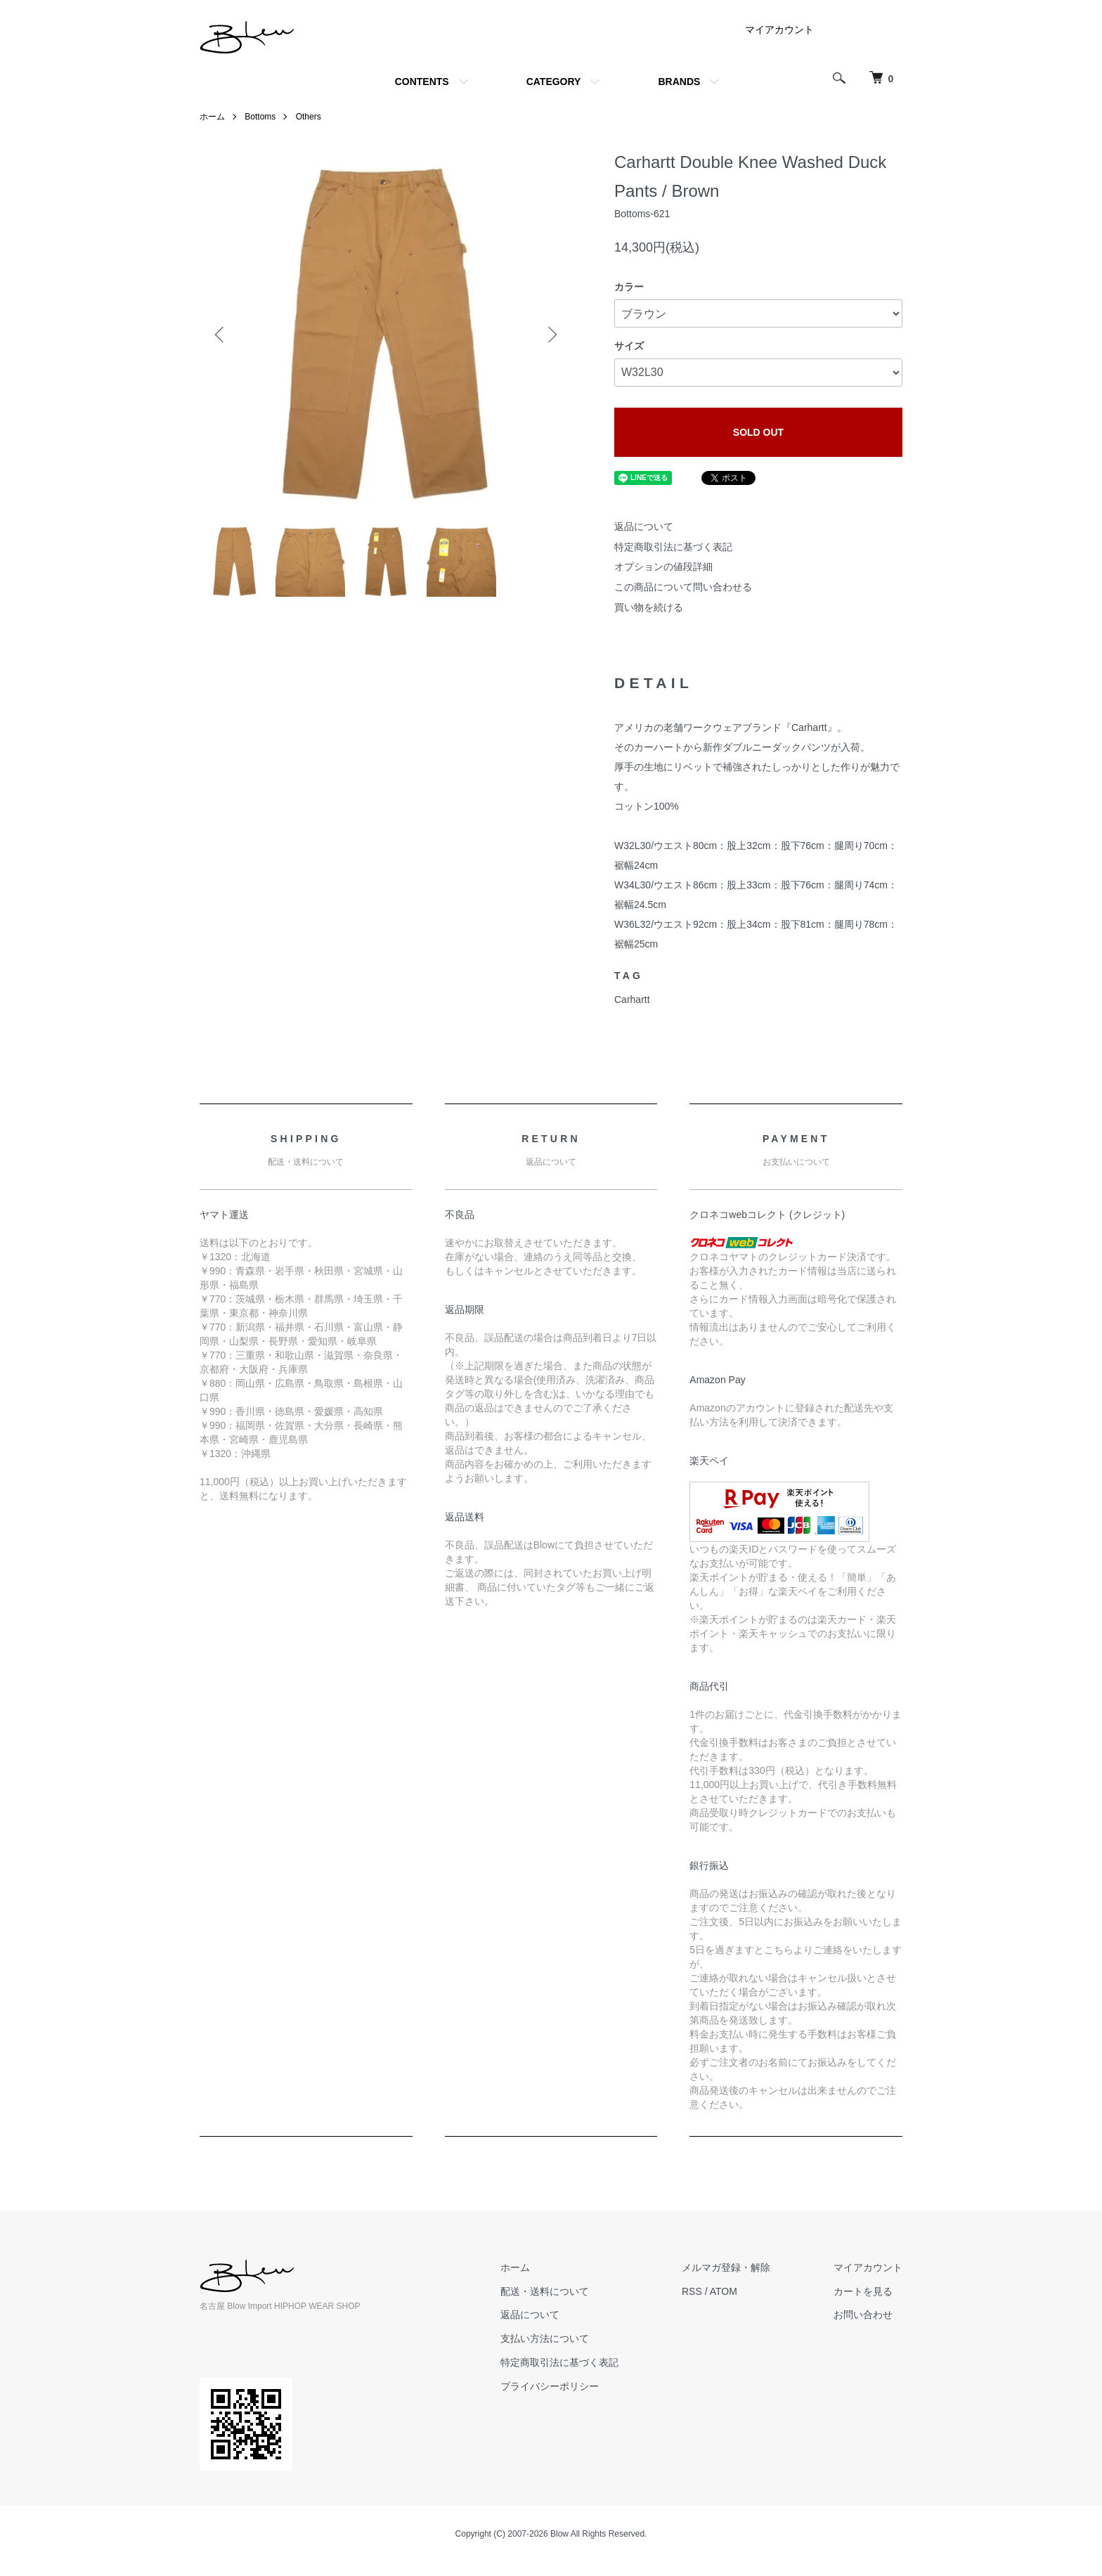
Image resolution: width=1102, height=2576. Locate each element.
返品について (643, 526)
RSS (692, 2291)
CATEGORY (553, 81)
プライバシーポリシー (549, 2386)
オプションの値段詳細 (663, 566)
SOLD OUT (758, 432)
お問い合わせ (863, 2314)
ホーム (212, 117)
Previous (220, 334)
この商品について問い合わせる (683, 587)
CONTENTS (422, 81)
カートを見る (863, 2291)
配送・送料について (544, 2291)
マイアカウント (779, 29)
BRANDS (679, 81)
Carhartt (632, 999)
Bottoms (260, 117)
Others (308, 117)
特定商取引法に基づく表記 (673, 546)
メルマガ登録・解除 (726, 2267)
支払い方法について (544, 2338)
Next (551, 334)
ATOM (723, 2291)
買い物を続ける (648, 607)
